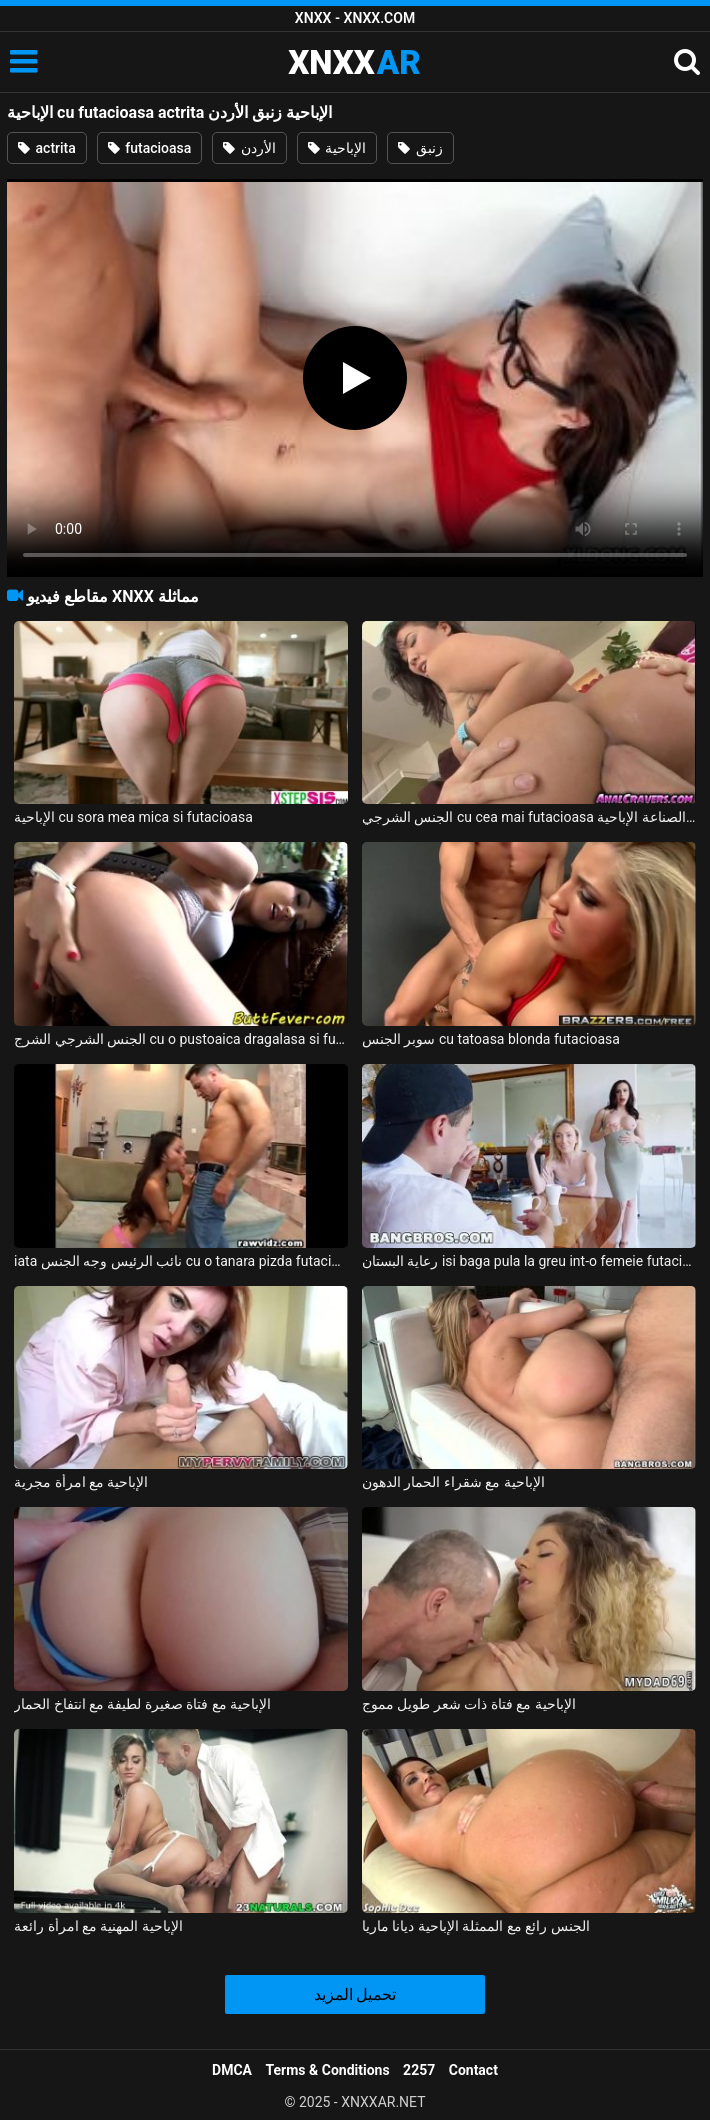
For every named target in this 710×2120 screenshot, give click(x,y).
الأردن (249, 148)
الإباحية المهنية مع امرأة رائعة (98, 1926)
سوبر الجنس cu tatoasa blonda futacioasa (491, 1039)
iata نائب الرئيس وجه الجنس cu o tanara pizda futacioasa (181, 1261)
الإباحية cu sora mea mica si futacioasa (133, 817)
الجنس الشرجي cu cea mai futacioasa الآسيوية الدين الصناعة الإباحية (529, 817)
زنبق (420, 148)
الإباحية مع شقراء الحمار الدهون (453, 1482)
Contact (473, 2070)
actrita (47, 148)
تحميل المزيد (355, 1994)
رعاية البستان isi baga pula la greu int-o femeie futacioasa (529, 1261)
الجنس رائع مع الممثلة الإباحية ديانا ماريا (476, 1926)
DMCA (232, 2070)
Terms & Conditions (328, 2070)
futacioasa (150, 148)
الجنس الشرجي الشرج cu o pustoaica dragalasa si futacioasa (181, 1039)
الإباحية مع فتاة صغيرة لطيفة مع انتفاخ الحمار (142, 1704)
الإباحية (337, 148)
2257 (419, 2070)
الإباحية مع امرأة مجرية (81, 1482)
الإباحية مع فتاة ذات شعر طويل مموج (469, 1704)
